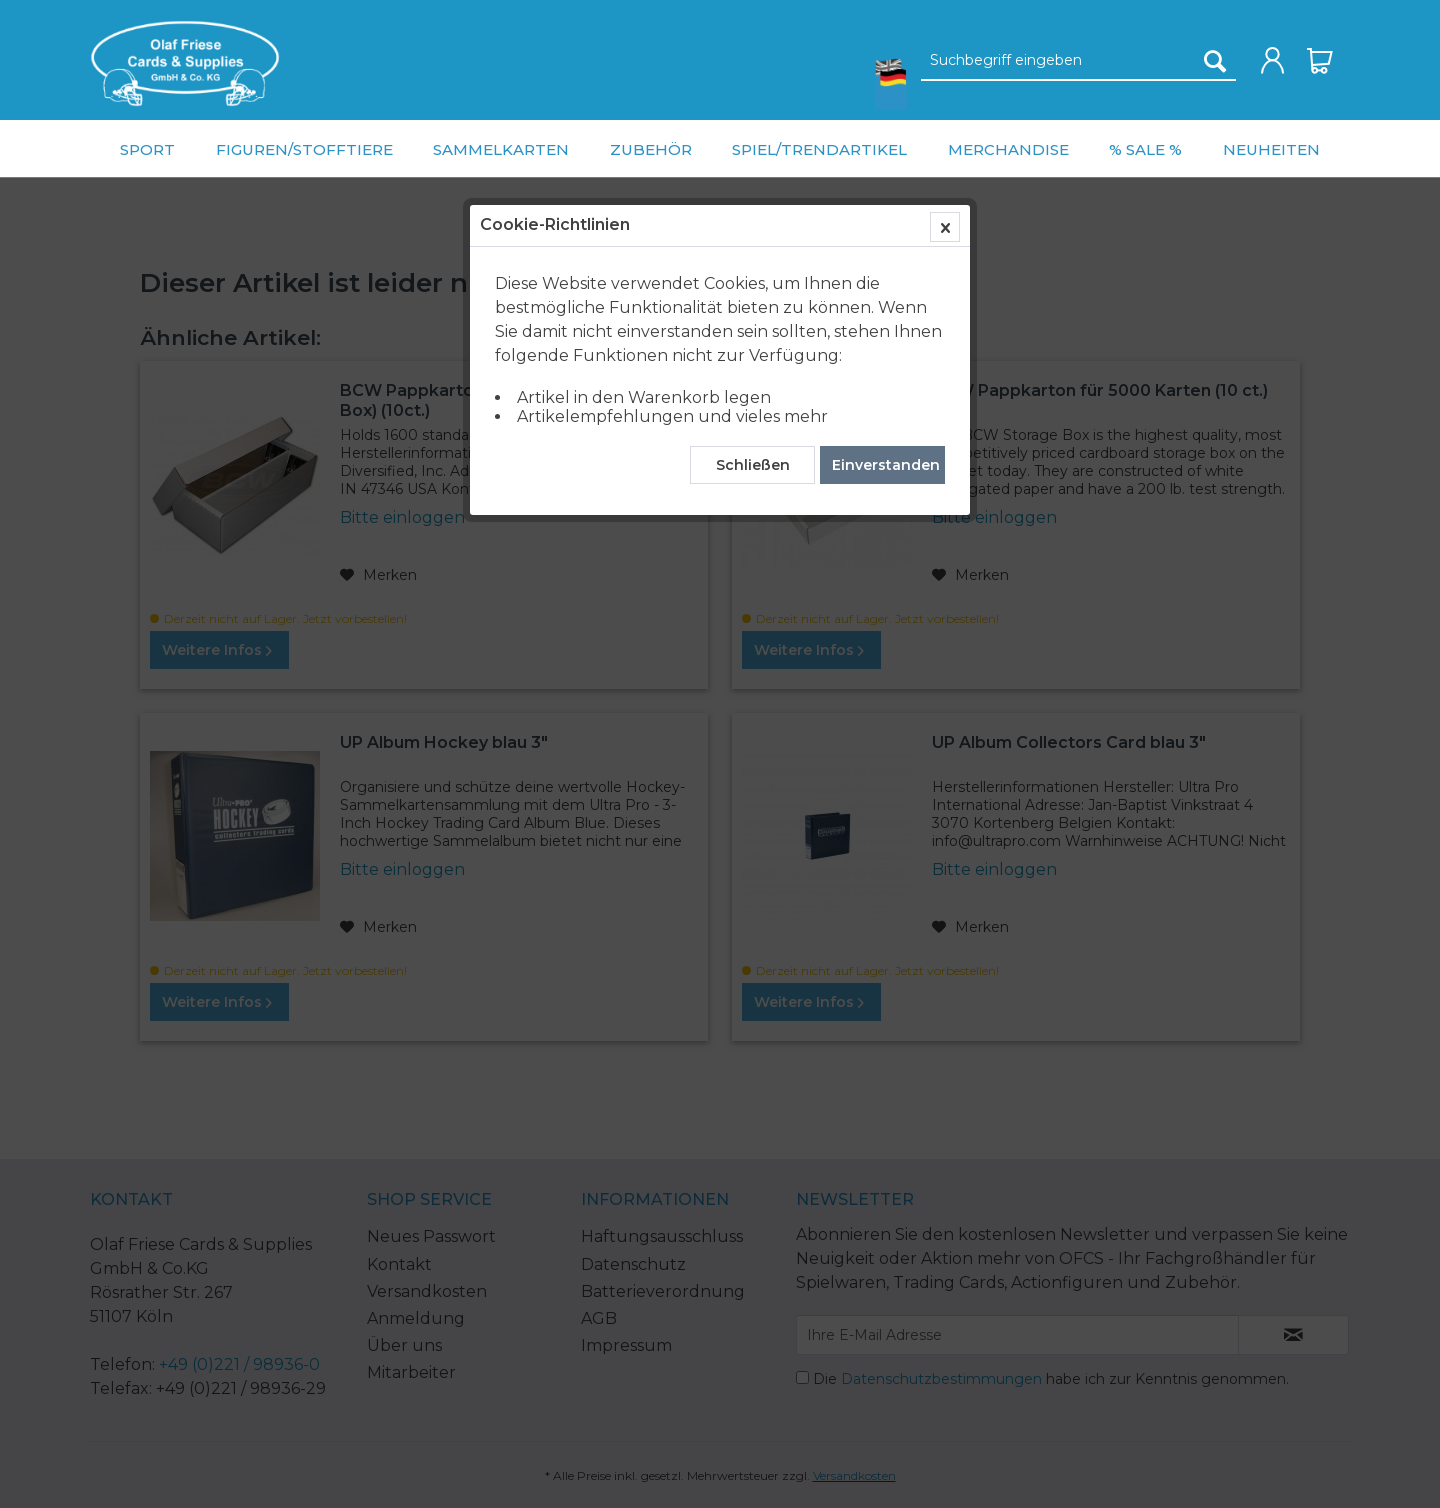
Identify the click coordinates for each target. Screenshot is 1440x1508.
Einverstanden (886, 465)
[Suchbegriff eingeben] (1078, 61)
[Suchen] (1215, 61)
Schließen (753, 465)
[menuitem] (185, 63)
